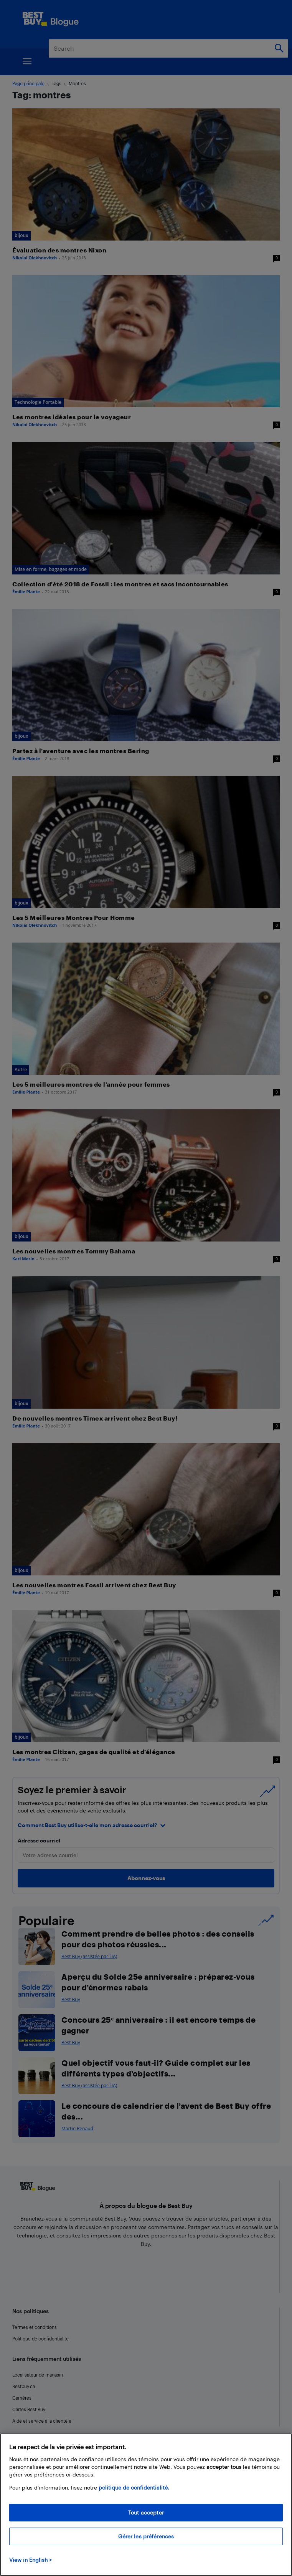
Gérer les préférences (146, 2536)
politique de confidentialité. (134, 2487)
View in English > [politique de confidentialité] (30, 2559)
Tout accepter (146, 2512)
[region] (146, 2504)
